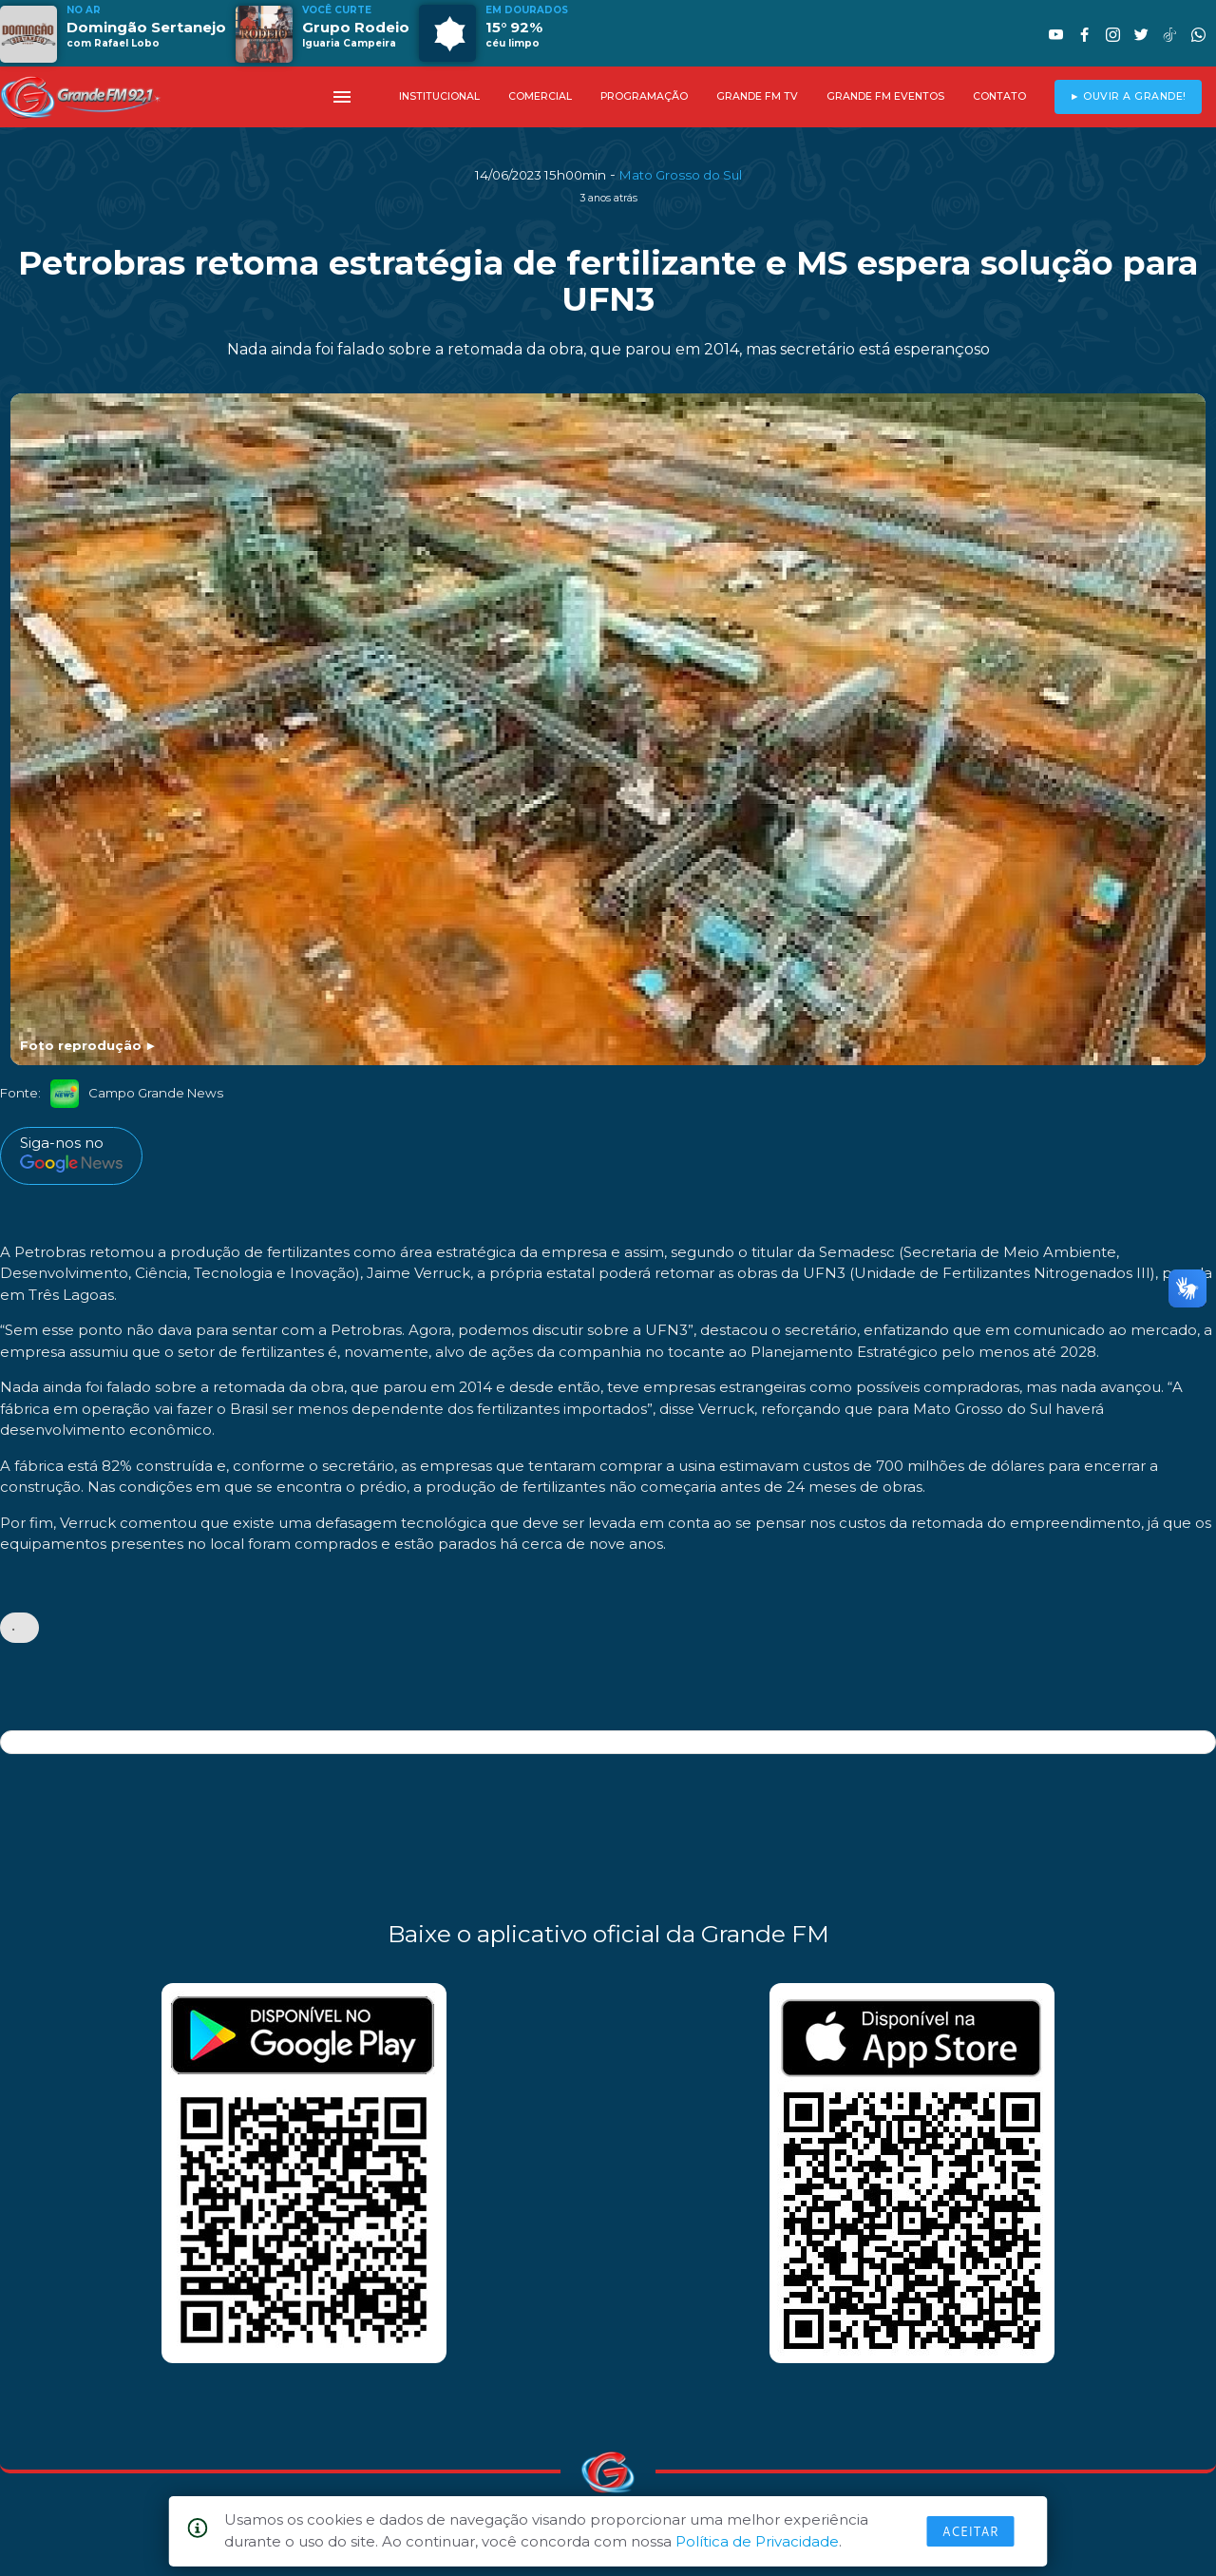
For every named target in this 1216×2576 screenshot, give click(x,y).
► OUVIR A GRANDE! (1128, 96)
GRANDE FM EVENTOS (885, 96)
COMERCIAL (540, 96)
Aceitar (970, 2531)
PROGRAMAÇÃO (644, 96)
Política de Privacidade (757, 2541)
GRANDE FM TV (757, 96)
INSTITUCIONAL (439, 96)
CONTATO (999, 96)
